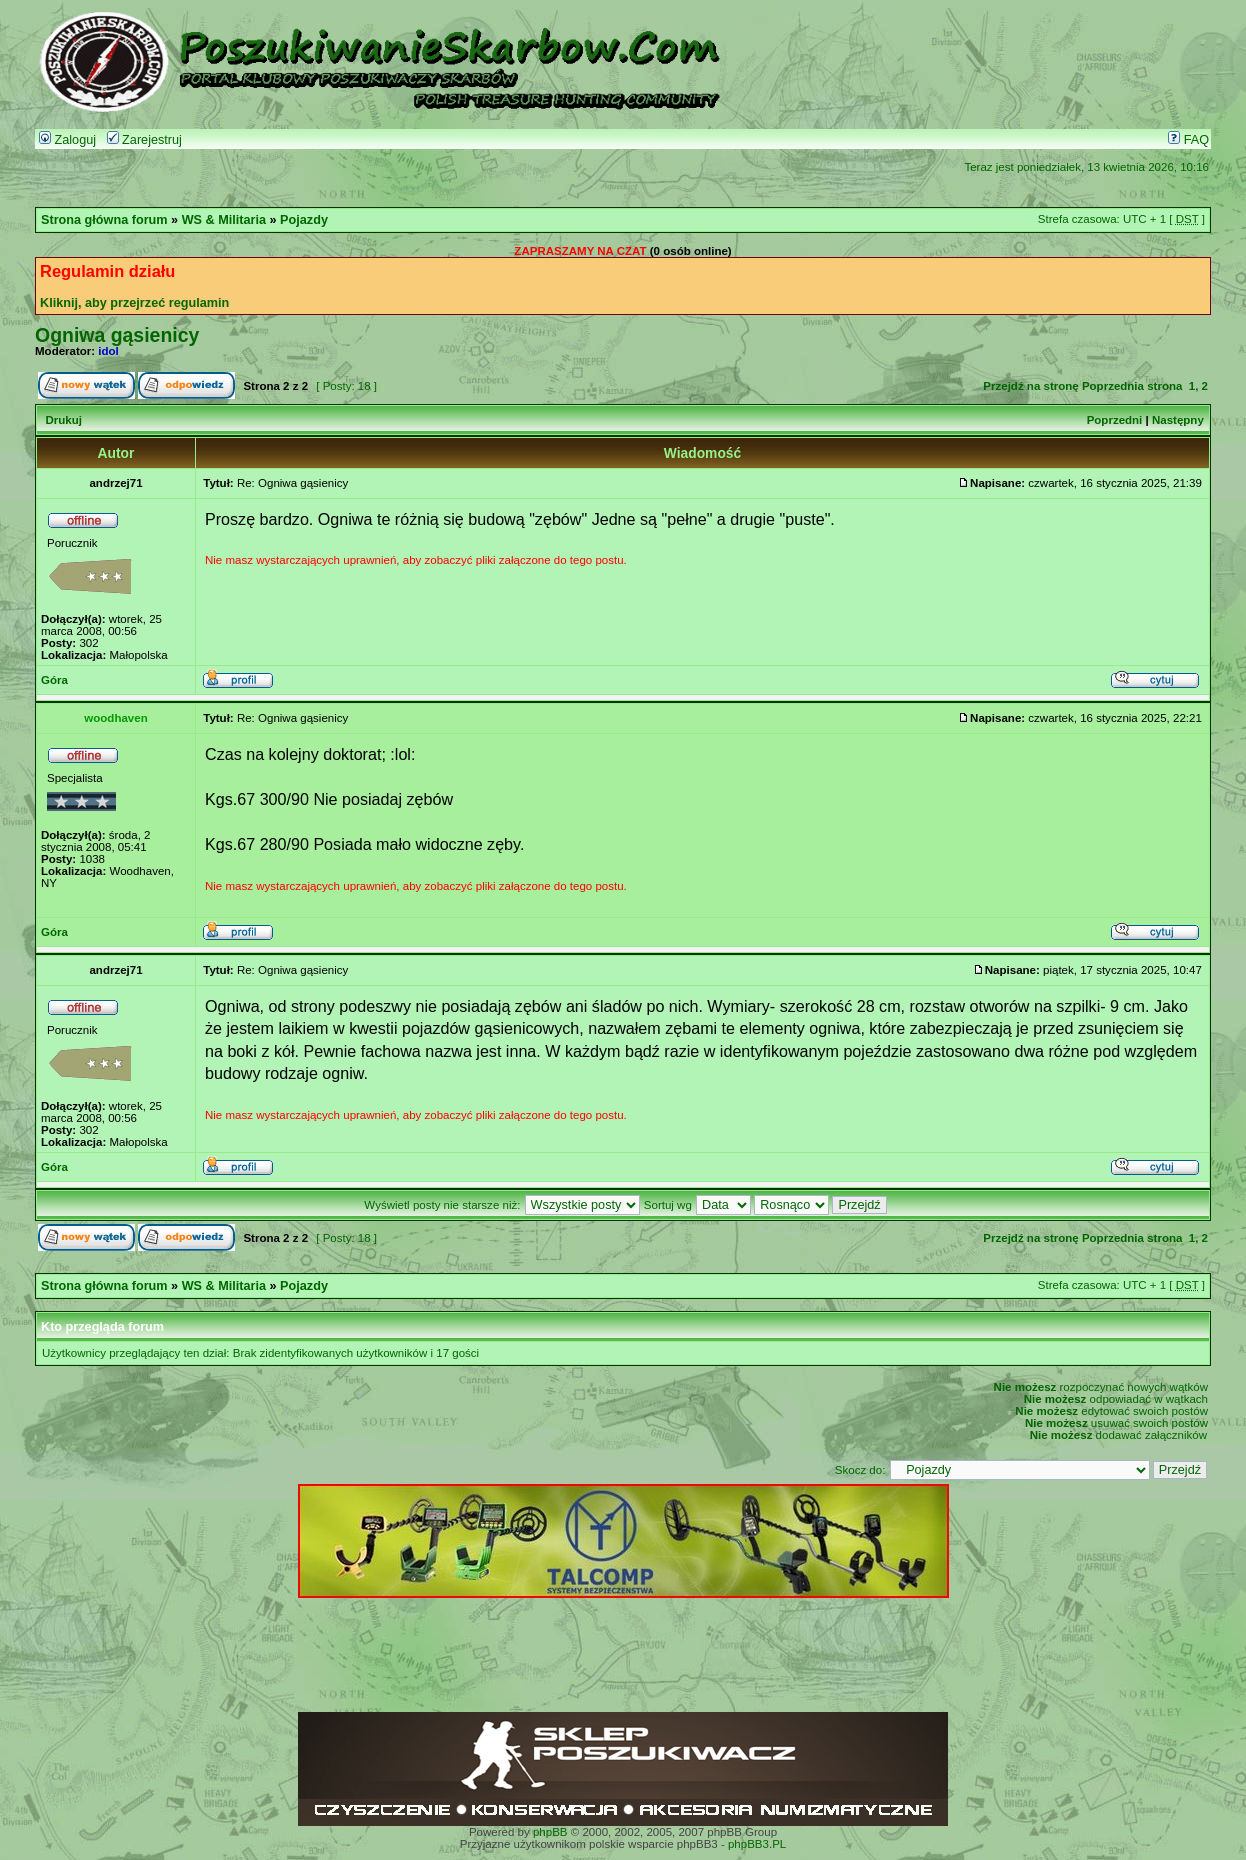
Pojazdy (304, 220)
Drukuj (63, 420)
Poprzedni (1115, 420)
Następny (1178, 420)
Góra (54, 680)
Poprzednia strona (1132, 386)
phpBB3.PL (757, 1844)
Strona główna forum (104, 220)
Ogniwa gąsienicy (117, 335)
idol (108, 351)
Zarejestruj (144, 140)
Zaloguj (67, 140)
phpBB (550, 1832)
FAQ (1188, 140)
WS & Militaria (224, 220)
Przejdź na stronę (1030, 386)
